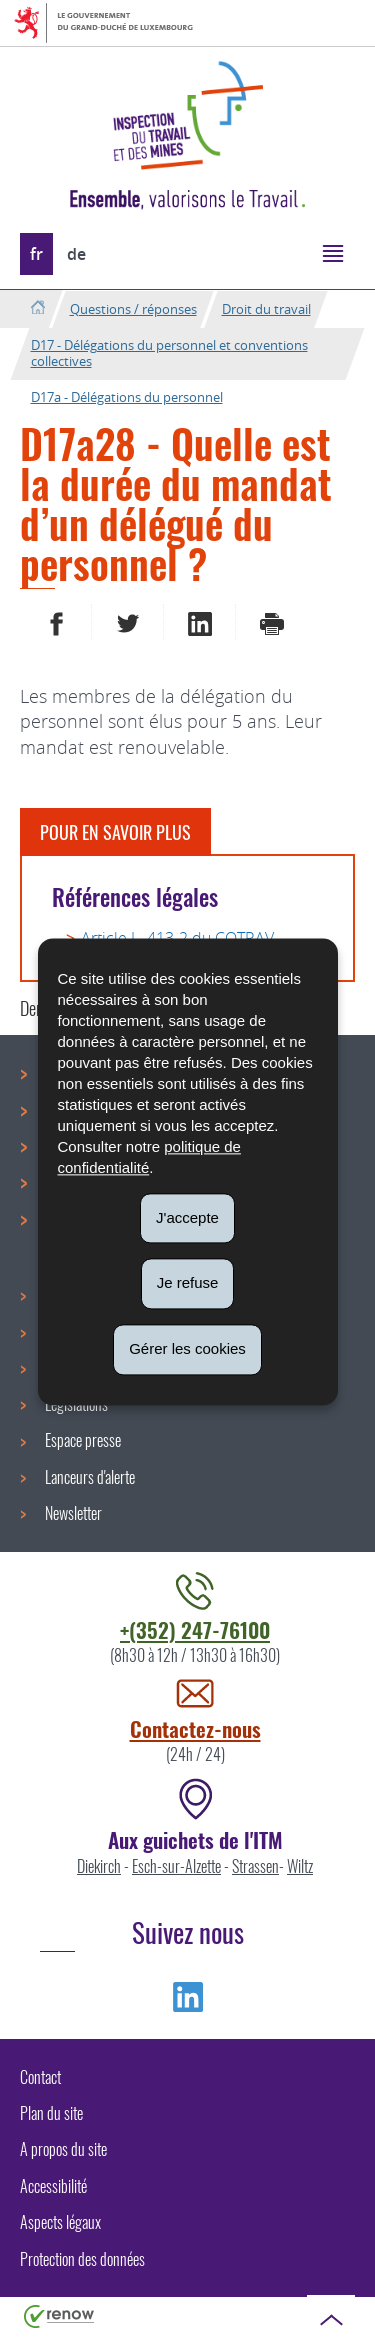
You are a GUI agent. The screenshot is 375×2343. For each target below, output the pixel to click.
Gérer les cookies (187, 1348)
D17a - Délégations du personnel (127, 397)
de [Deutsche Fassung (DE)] (76, 254)
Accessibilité (53, 2186)
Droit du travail (266, 309)
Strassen (255, 1866)
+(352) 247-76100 (195, 1629)
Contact (40, 2077)
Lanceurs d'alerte (90, 1477)
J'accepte (187, 1217)
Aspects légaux (60, 2222)
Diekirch (99, 1866)
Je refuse (188, 1283)
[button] (332, 252)
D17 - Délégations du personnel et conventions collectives (169, 353)
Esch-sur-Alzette (176, 1866)
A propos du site (63, 2149)
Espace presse (83, 1440)
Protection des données (82, 2259)
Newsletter (73, 1513)
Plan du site (51, 2113)
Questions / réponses (133, 309)
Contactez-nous (195, 1728)
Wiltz (300, 1866)
